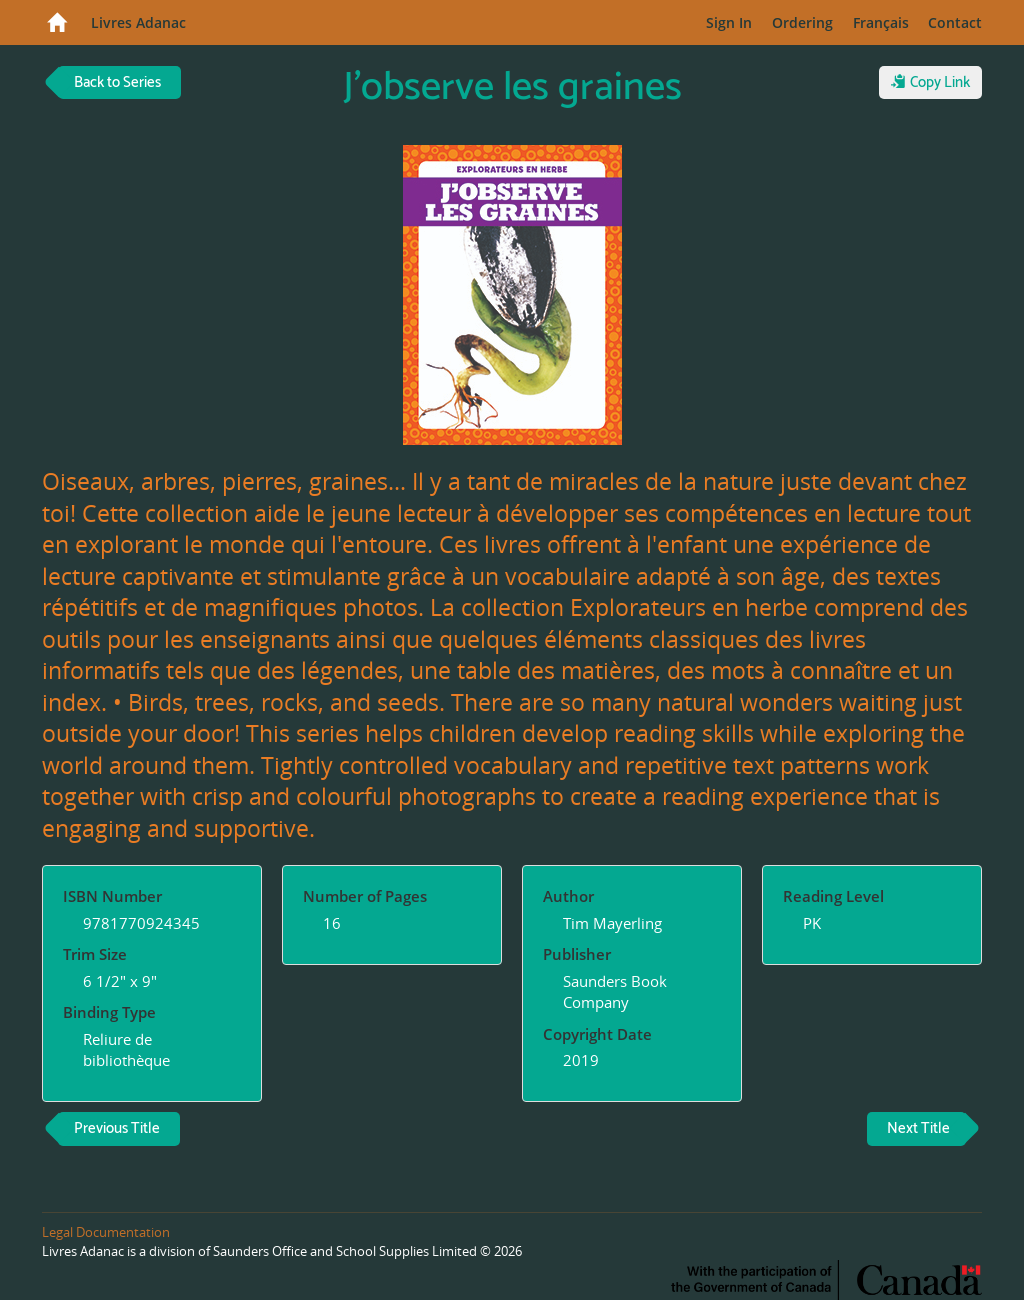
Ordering (802, 22)
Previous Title (117, 1128)
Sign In (729, 22)
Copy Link (930, 82)
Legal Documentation (106, 1232)
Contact (955, 22)
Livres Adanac (138, 22)
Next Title (918, 1128)
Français (881, 22)
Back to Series (117, 82)
